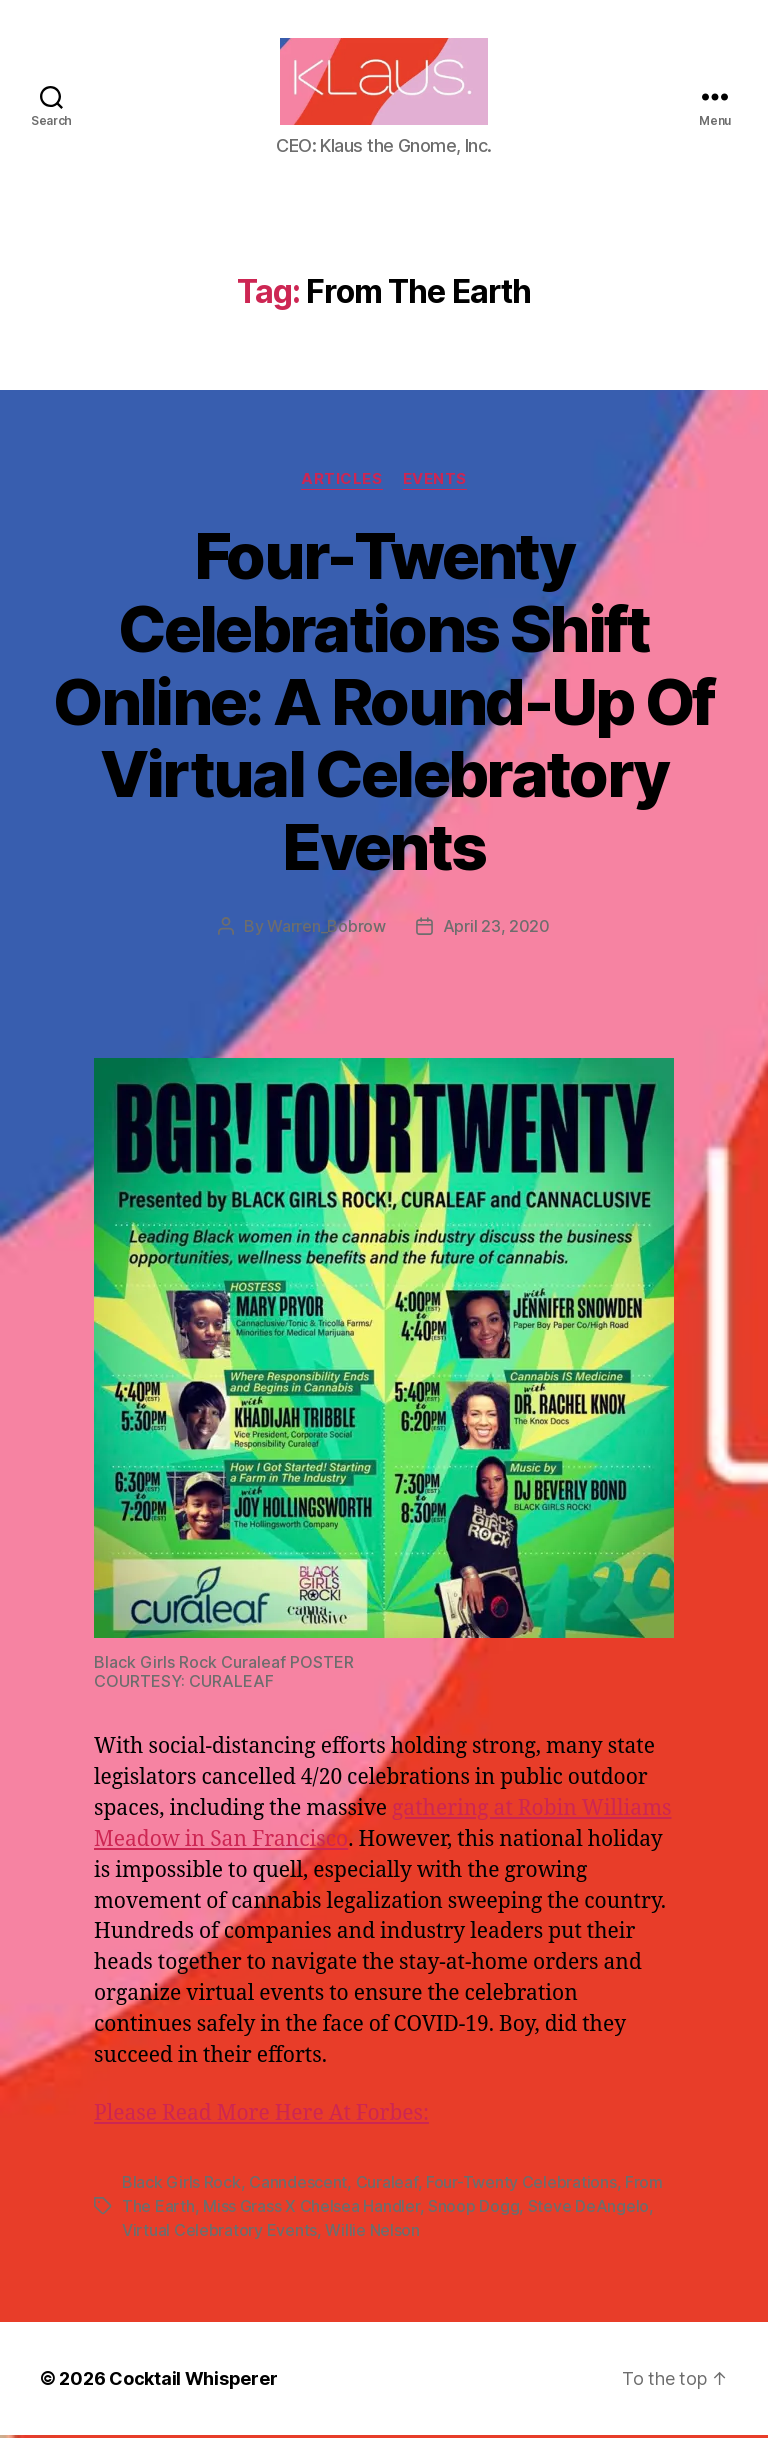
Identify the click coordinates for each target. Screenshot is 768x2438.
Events (435, 482)
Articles (341, 482)
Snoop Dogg (473, 2209)
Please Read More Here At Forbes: (261, 2116)
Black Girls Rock (181, 2185)
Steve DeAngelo (588, 2209)
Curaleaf (387, 2185)
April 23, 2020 (496, 930)
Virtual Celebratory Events (219, 2233)
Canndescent (298, 2185)
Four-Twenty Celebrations (521, 2185)
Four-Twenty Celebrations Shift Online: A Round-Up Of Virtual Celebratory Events (383, 704)
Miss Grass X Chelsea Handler (311, 2209)
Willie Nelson (372, 2233)
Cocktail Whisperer (193, 2381)
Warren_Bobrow (326, 930)
